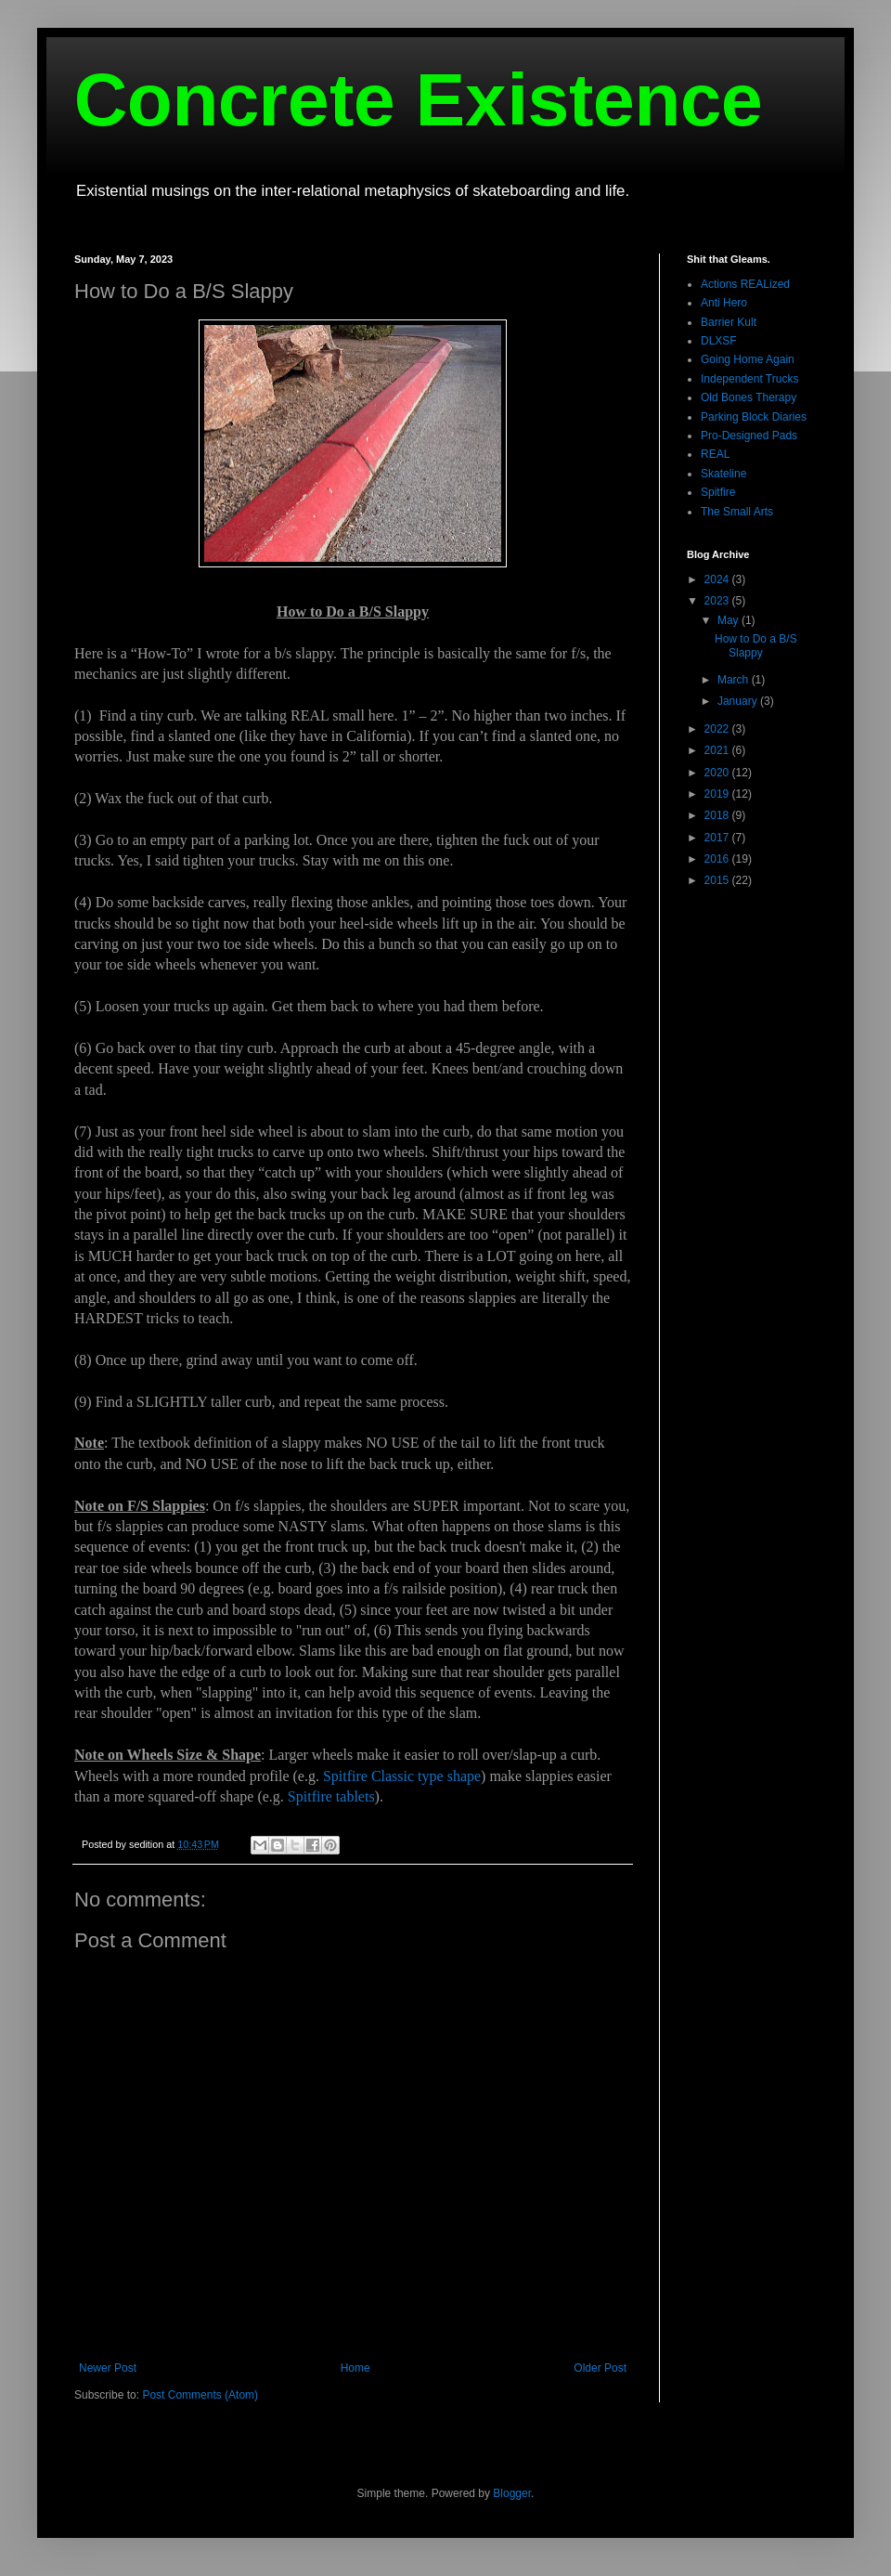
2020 (718, 772)
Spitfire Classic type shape (402, 1776)
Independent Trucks (749, 378)
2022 (718, 728)
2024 (718, 579)
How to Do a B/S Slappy (756, 645)
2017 (718, 837)
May (729, 620)
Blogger (512, 2493)
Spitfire (718, 492)
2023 (718, 600)
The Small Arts (737, 511)
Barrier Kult (728, 322)
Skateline (723, 473)
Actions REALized (745, 284)
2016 (718, 858)
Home (355, 2367)
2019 (718, 793)
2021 (718, 750)
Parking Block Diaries (754, 416)
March (734, 679)
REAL (715, 454)
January (738, 701)
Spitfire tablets (331, 1796)
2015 (718, 880)
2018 (718, 815)
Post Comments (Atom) (200, 2394)
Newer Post (107, 2367)
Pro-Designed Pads (749, 435)
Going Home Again (747, 359)
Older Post (600, 2367)
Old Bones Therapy (748, 397)
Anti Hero (724, 302)
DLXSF (719, 340)
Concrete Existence (418, 100)
